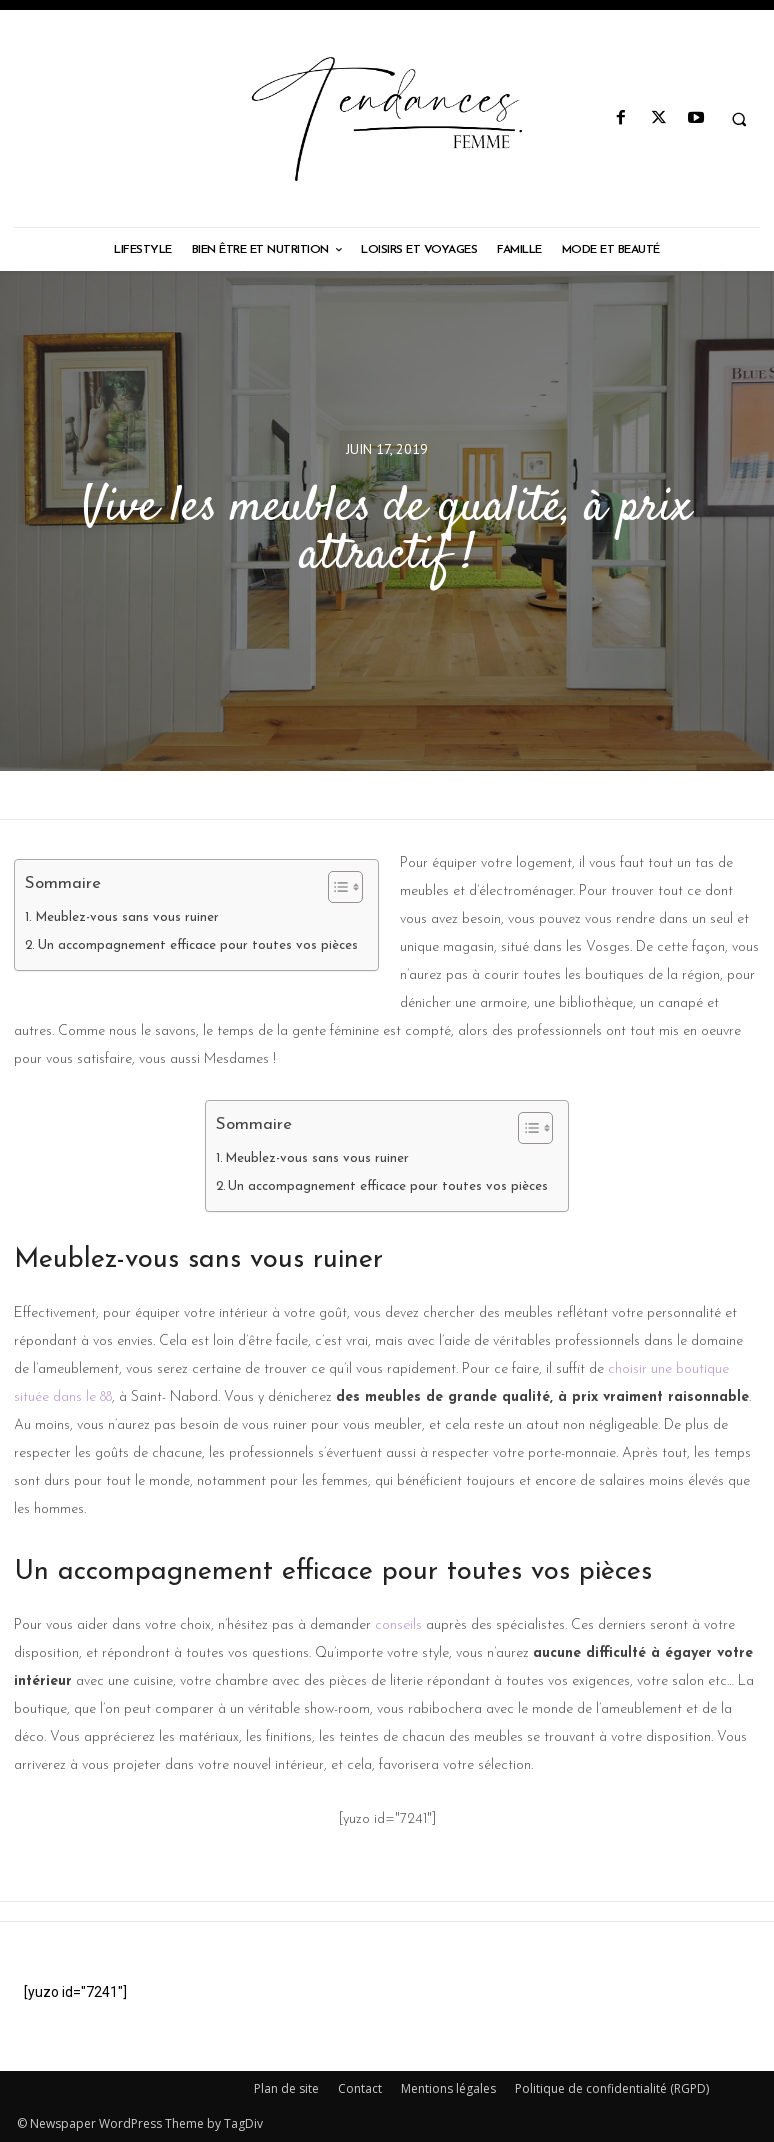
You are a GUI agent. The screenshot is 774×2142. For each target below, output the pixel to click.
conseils (398, 1625)
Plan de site (286, 2088)
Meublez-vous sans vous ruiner (127, 917)
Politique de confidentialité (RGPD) (612, 2088)
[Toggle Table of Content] (335, 887)
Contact (360, 2088)
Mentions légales (448, 2088)
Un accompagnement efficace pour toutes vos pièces (198, 945)
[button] (739, 119)
